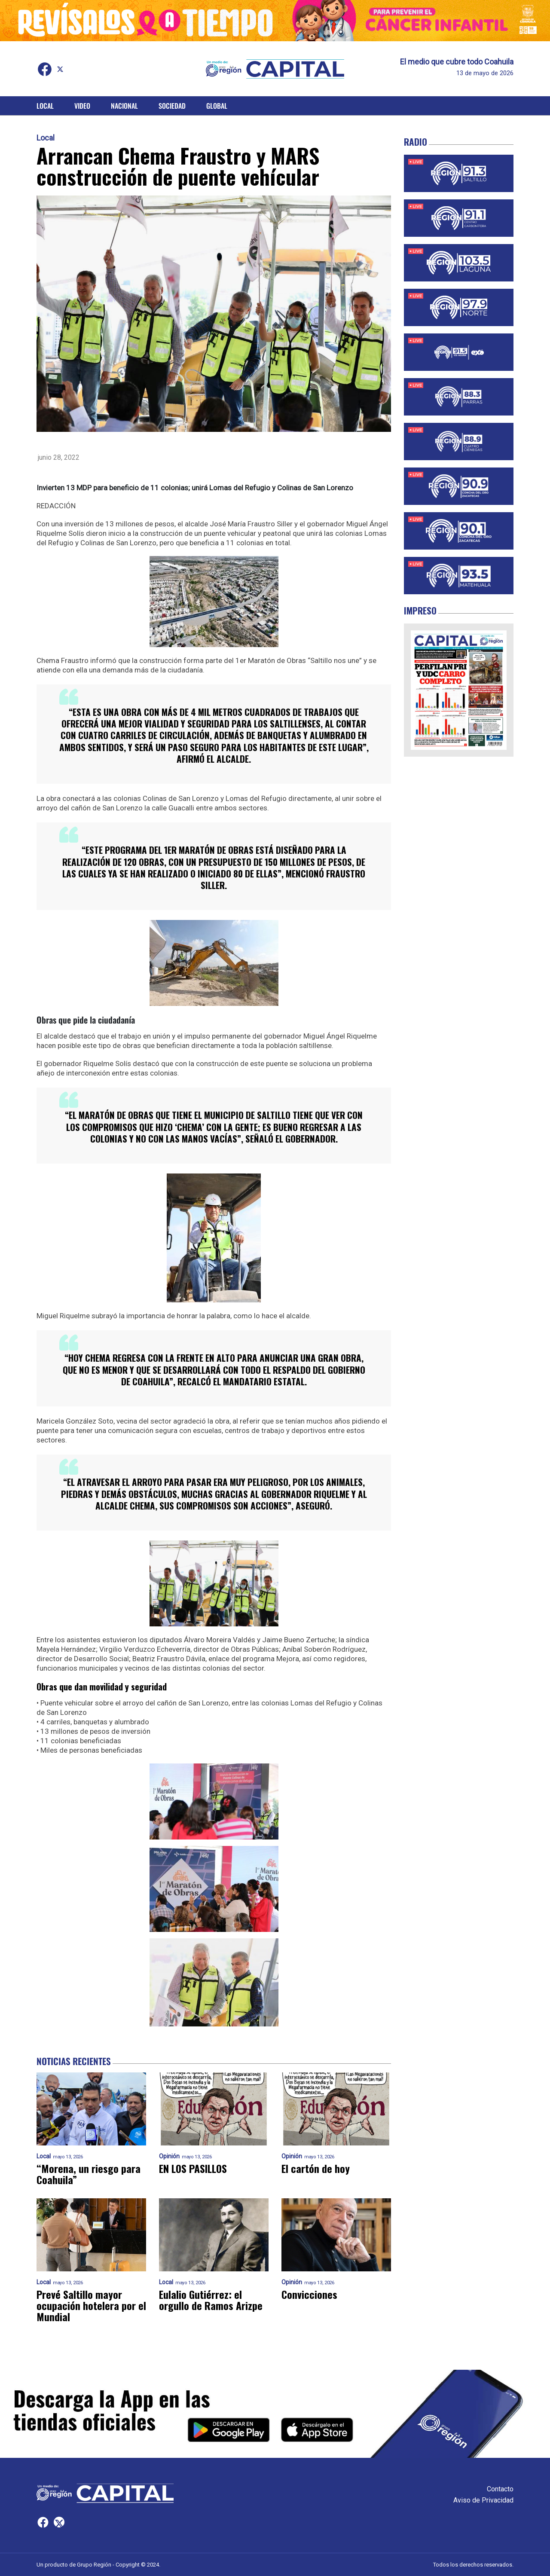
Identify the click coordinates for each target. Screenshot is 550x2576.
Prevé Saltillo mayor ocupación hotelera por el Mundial (91, 2305)
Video (82, 106)
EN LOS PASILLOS (194, 2168)
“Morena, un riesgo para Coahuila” (89, 2174)
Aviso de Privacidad (483, 2500)
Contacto (500, 2489)
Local (45, 106)
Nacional (124, 106)
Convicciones (309, 2294)
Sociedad (172, 106)
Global (216, 106)
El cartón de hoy (315, 2168)
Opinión (169, 2156)
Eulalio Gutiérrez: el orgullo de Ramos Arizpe (211, 2300)
